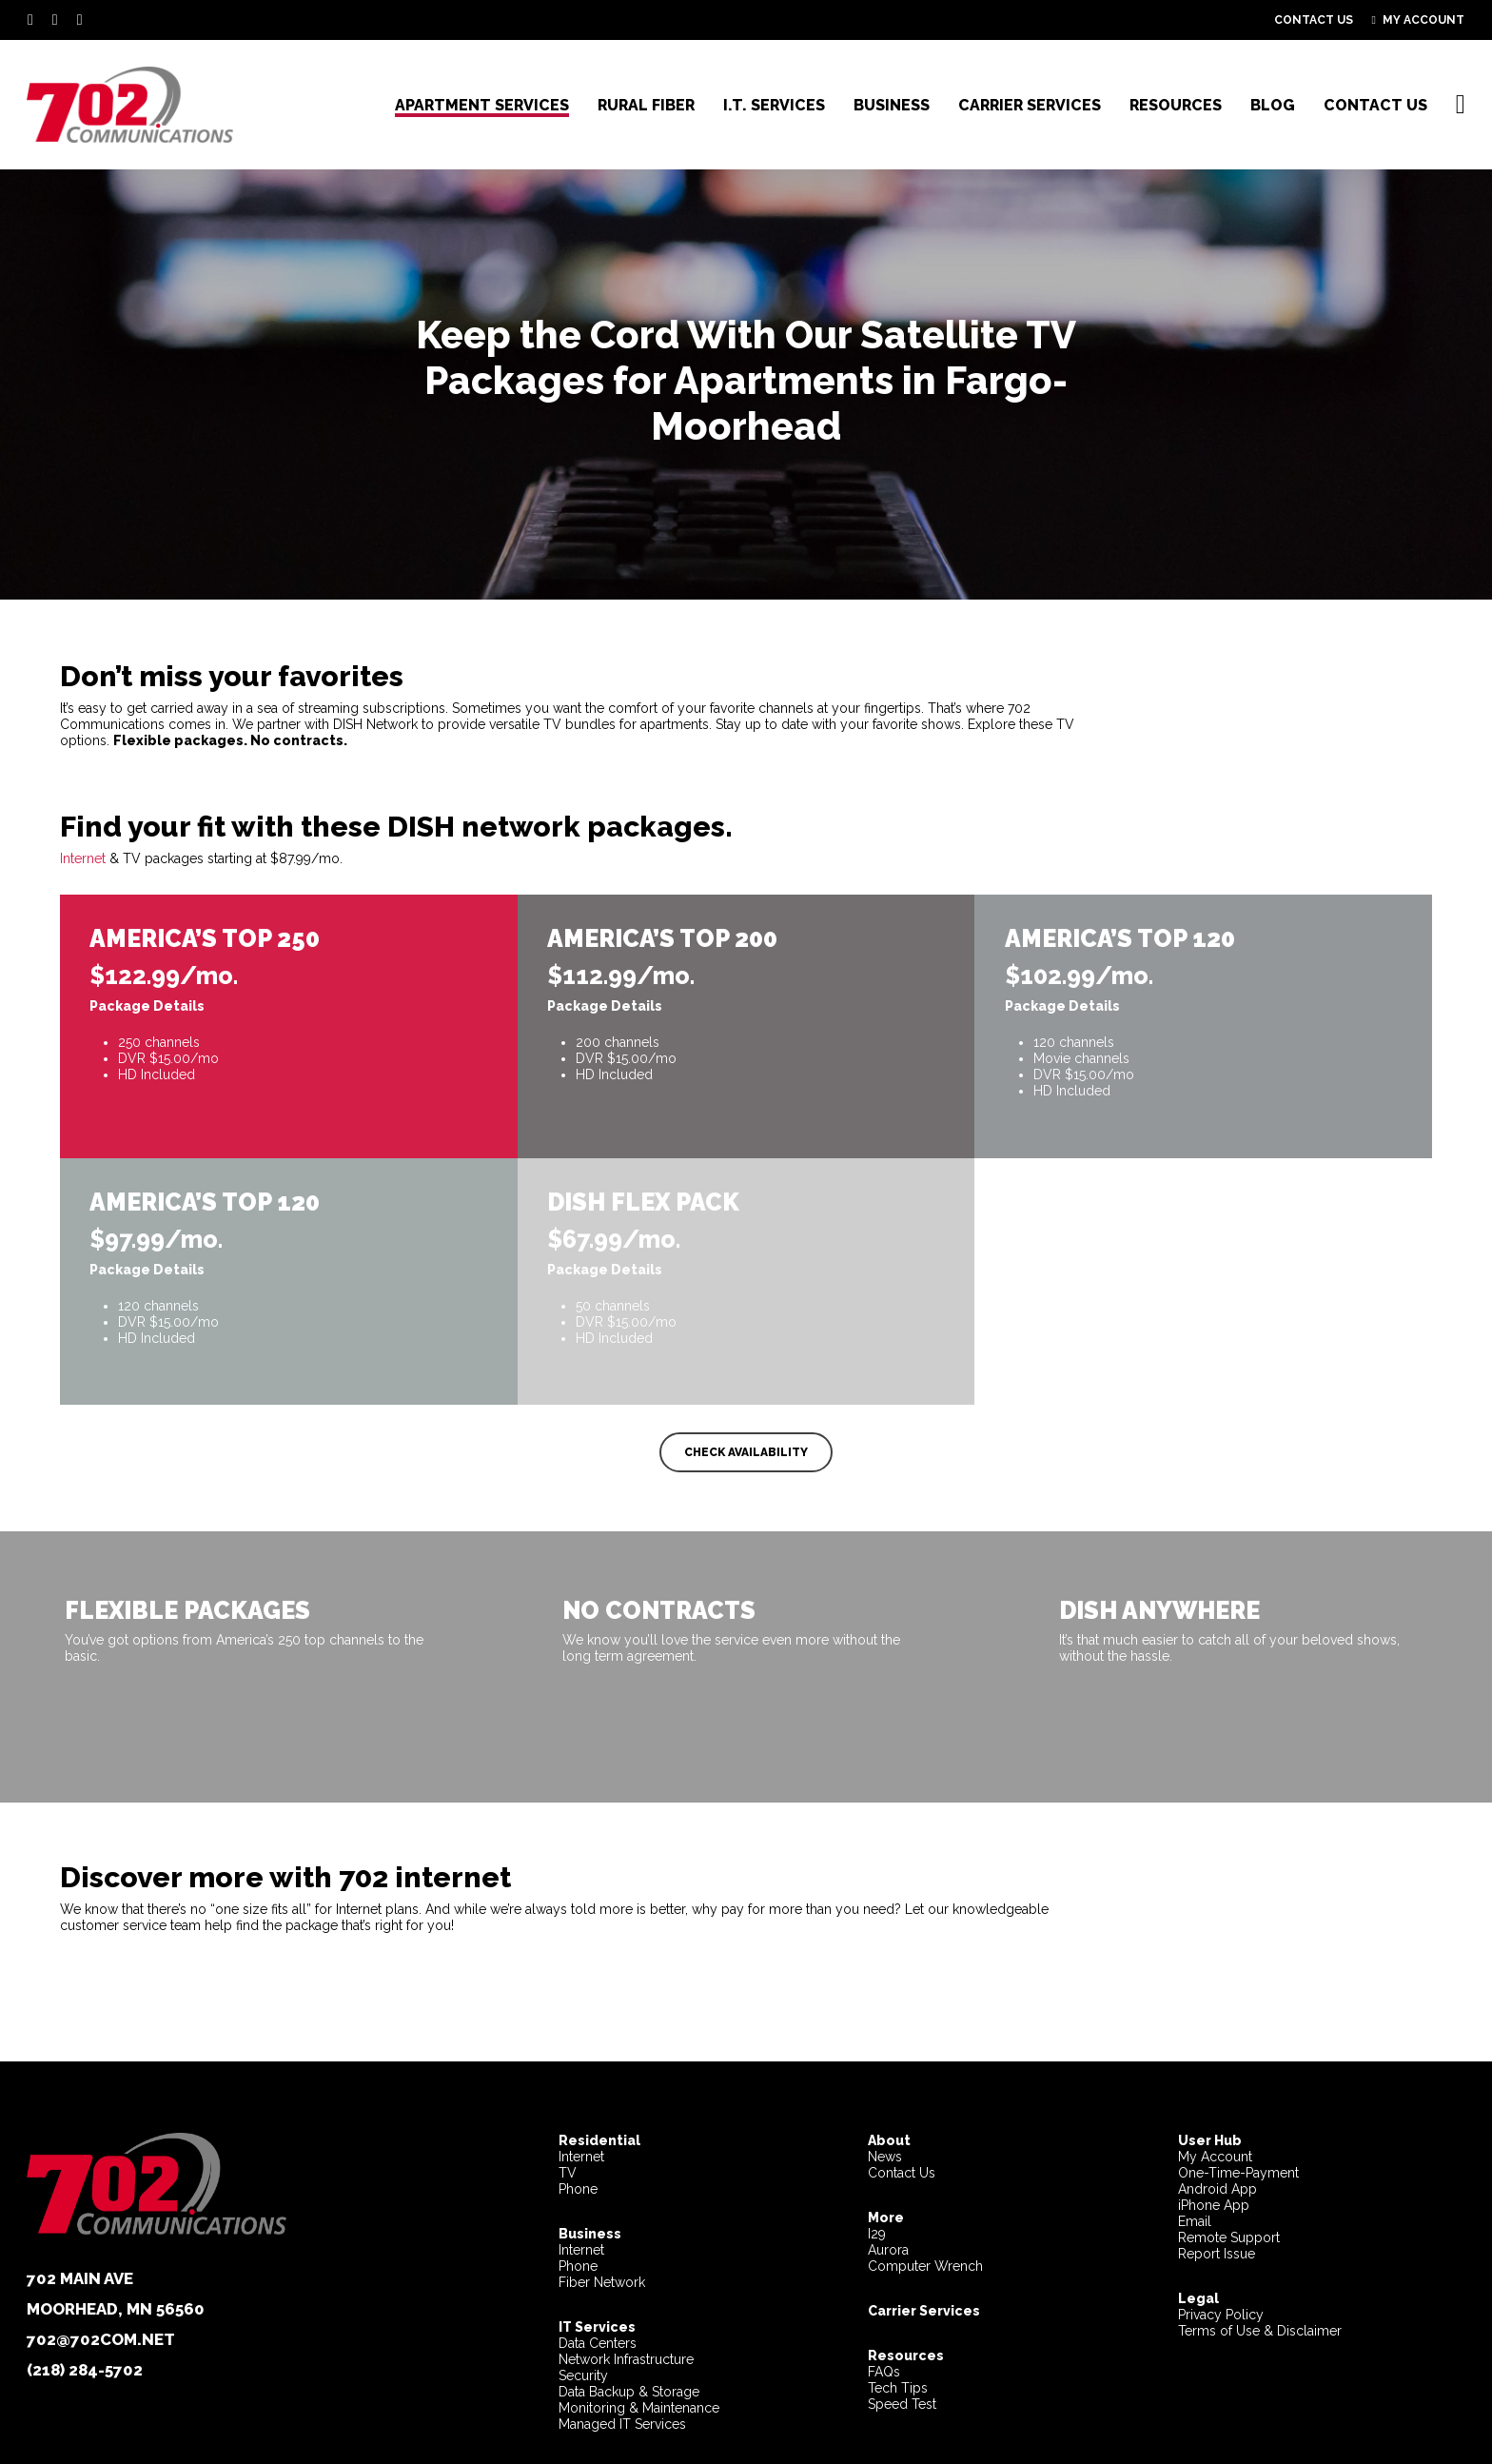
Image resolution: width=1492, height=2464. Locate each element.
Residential (599, 2140)
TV (568, 2172)
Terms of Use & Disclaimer (1260, 2330)
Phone (578, 2189)
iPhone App (1213, 2205)
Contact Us (901, 2172)
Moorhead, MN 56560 (116, 2308)
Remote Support (1229, 2237)
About (889, 2140)
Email (1194, 2221)
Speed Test (902, 2404)
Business (590, 2233)
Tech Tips (898, 2387)
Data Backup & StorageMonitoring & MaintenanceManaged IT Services (639, 2408)
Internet (83, 860)
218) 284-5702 (87, 2369)
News (885, 2156)
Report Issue (1216, 2253)
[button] (746, 1454)
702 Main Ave (80, 2278)
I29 (877, 2233)
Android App (1217, 2189)
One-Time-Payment (1238, 2172)
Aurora (888, 2249)
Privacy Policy (1221, 2314)
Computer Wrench (925, 2266)
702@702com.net (101, 2339)
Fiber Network (602, 2282)
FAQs (884, 2371)
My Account (1215, 2156)
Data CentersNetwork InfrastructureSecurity (626, 2351)
